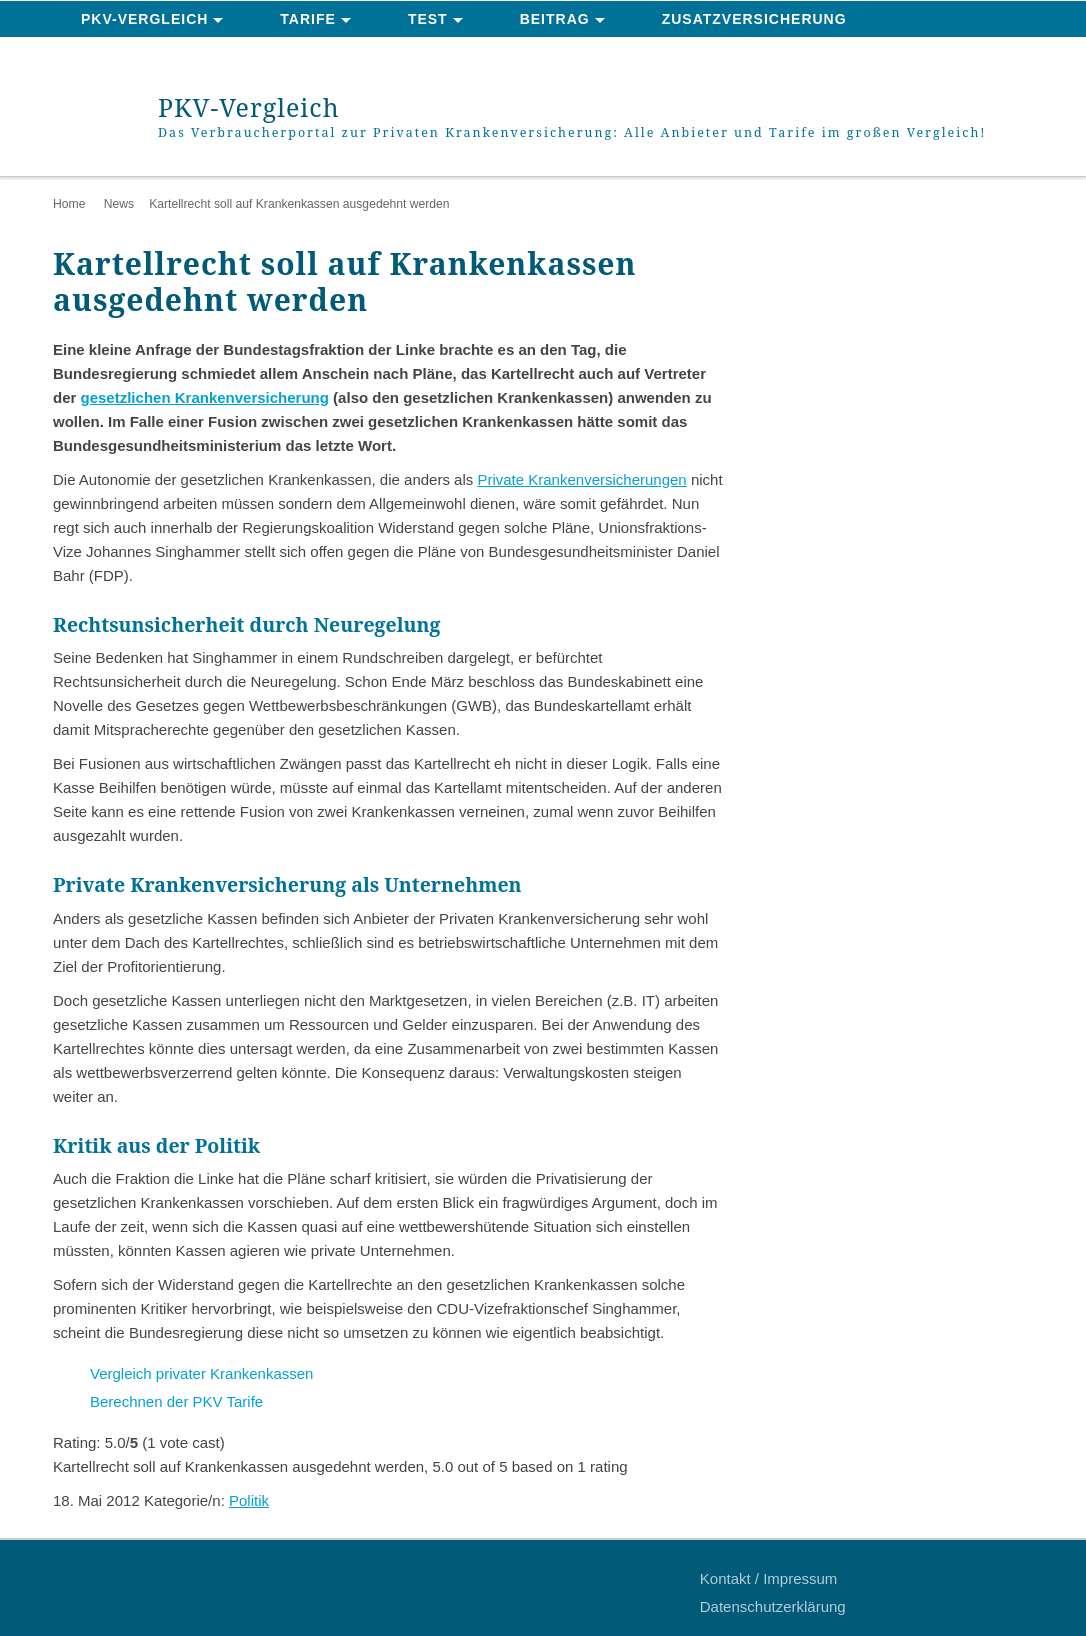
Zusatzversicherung (754, 19)
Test (428, 19)
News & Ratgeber (157, 56)
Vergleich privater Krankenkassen (201, 1373)
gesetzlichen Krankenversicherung (205, 397)
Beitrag (555, 19)
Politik (249, 1500)
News (119, 204)
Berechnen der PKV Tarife (176, 1401)
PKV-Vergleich (144, 19)
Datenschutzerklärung (773, 1606)
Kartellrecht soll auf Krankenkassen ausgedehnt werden (299, 204)
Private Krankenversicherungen (581, 479)
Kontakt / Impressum (769, 1578)
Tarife (308, 19)
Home (69, 204)
